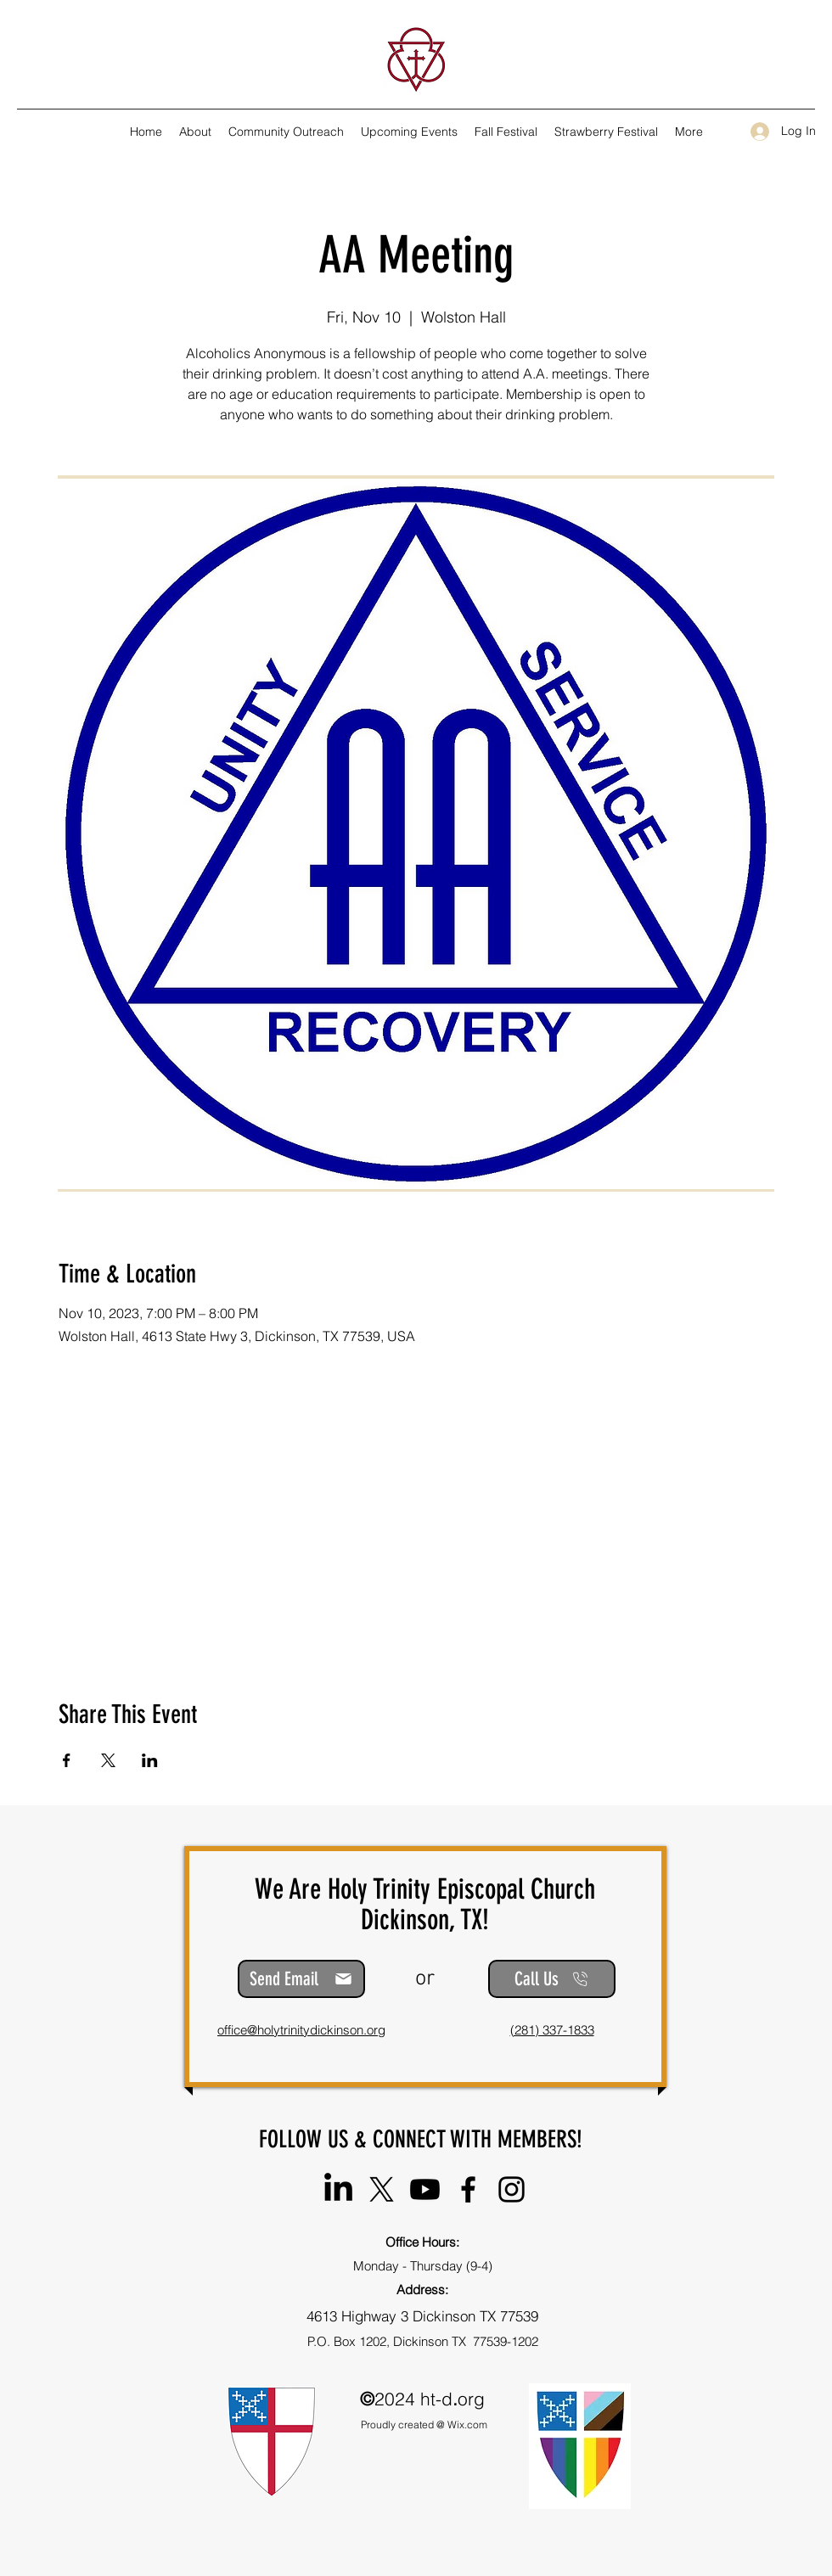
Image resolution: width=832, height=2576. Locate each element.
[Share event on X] (108, 1760)
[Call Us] (552, 1979)
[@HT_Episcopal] (381, 2189)
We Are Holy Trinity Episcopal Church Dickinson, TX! (425, 1904)
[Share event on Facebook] (67, 1760)
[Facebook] (468, 2189)
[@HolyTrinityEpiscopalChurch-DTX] (425, 2189)
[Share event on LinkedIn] (150, 1760)
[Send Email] (301, 1979)
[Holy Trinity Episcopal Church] (338, 2189)
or (425, 1979)
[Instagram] (511, 2189)
